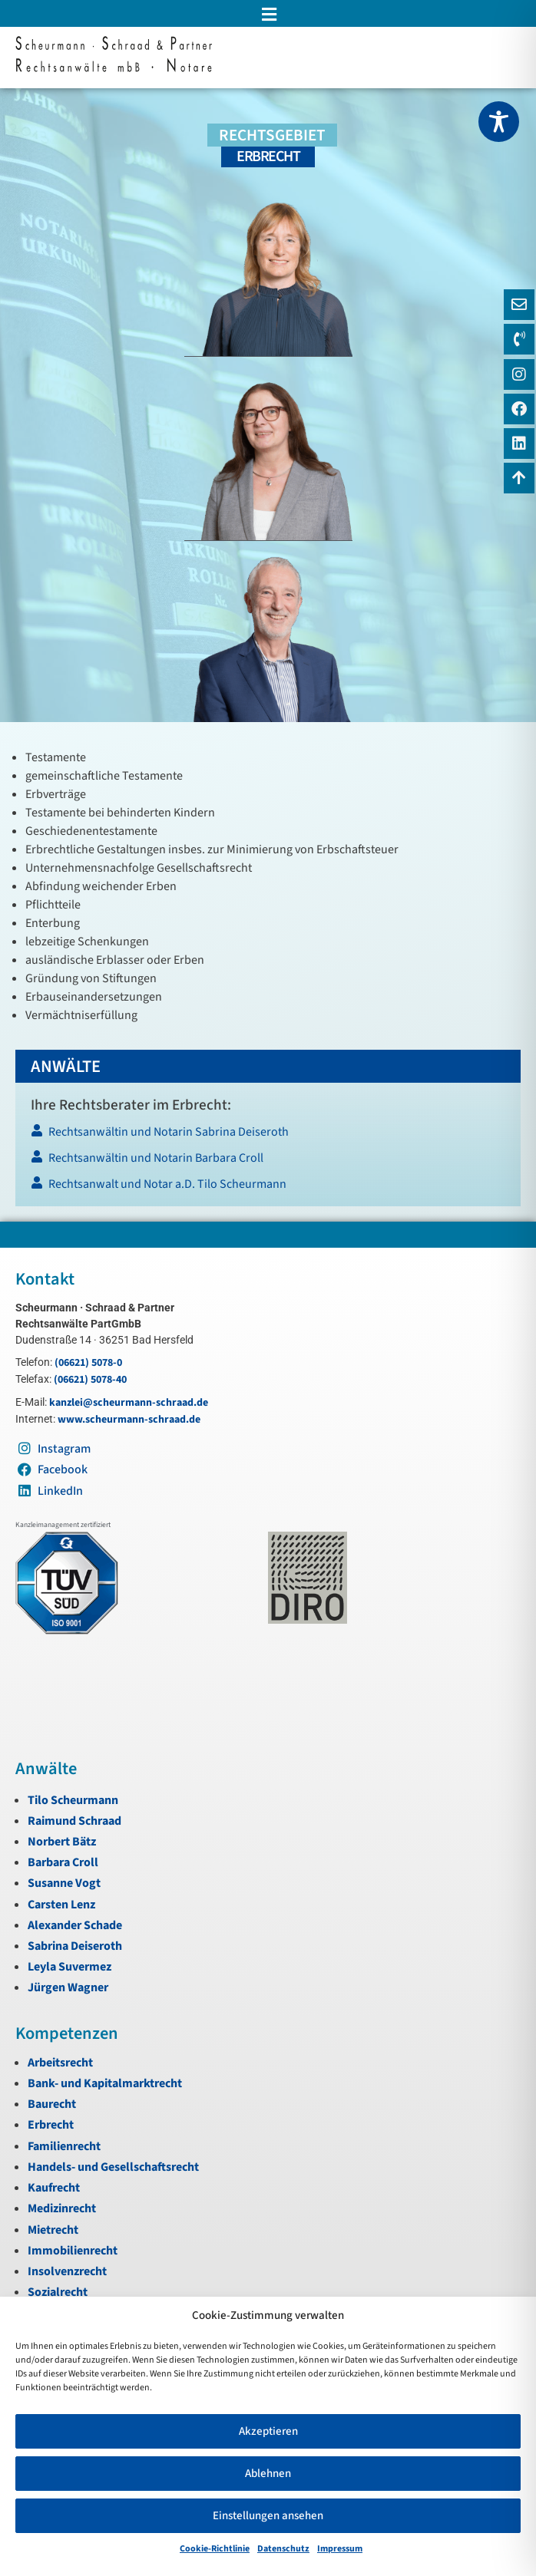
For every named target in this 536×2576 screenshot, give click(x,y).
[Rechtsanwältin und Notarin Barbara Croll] (267, 1162)
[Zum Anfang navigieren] (519, 478)
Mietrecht (53, 2229)
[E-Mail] (519, 304)
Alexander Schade (75, 1925)
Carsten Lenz (61, 1904)
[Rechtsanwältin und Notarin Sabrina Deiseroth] (267, 1136)
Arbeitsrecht (60, 2062)
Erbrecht (51, 2124)
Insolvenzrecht (67, 2271)
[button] (268, 14)
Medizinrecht (62, 2208)
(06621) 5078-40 (90, 1379)
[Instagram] (519, 374)
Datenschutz (283, 2548)
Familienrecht (64, 2146)
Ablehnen (268, 2474)
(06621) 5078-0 (88, 1362)
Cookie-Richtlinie (215, 2548)
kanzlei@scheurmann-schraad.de (128, 1402)
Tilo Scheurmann (73, 1800)
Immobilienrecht (72, 2250)
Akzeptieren (268, 2431)
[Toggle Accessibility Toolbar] (499, 121)
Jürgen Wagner (68, 1987)
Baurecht (52, 2104)
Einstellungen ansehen (268, 2516)
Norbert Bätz (62, 1841)
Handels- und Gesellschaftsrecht (113, 2167)
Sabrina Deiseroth (75, 1946)
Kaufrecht (54, 2187)
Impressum (339, 2548)
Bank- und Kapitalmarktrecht (105, 2083)
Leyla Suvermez (69, 1966)
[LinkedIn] (519, 443)
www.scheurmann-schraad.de (129, 1419)
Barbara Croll (63, 1862)
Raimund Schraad (74, 1820)
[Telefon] (519, 339)
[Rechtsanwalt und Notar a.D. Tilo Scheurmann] (267, 1188)
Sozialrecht (58, 2292)
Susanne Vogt (64, 1883)
